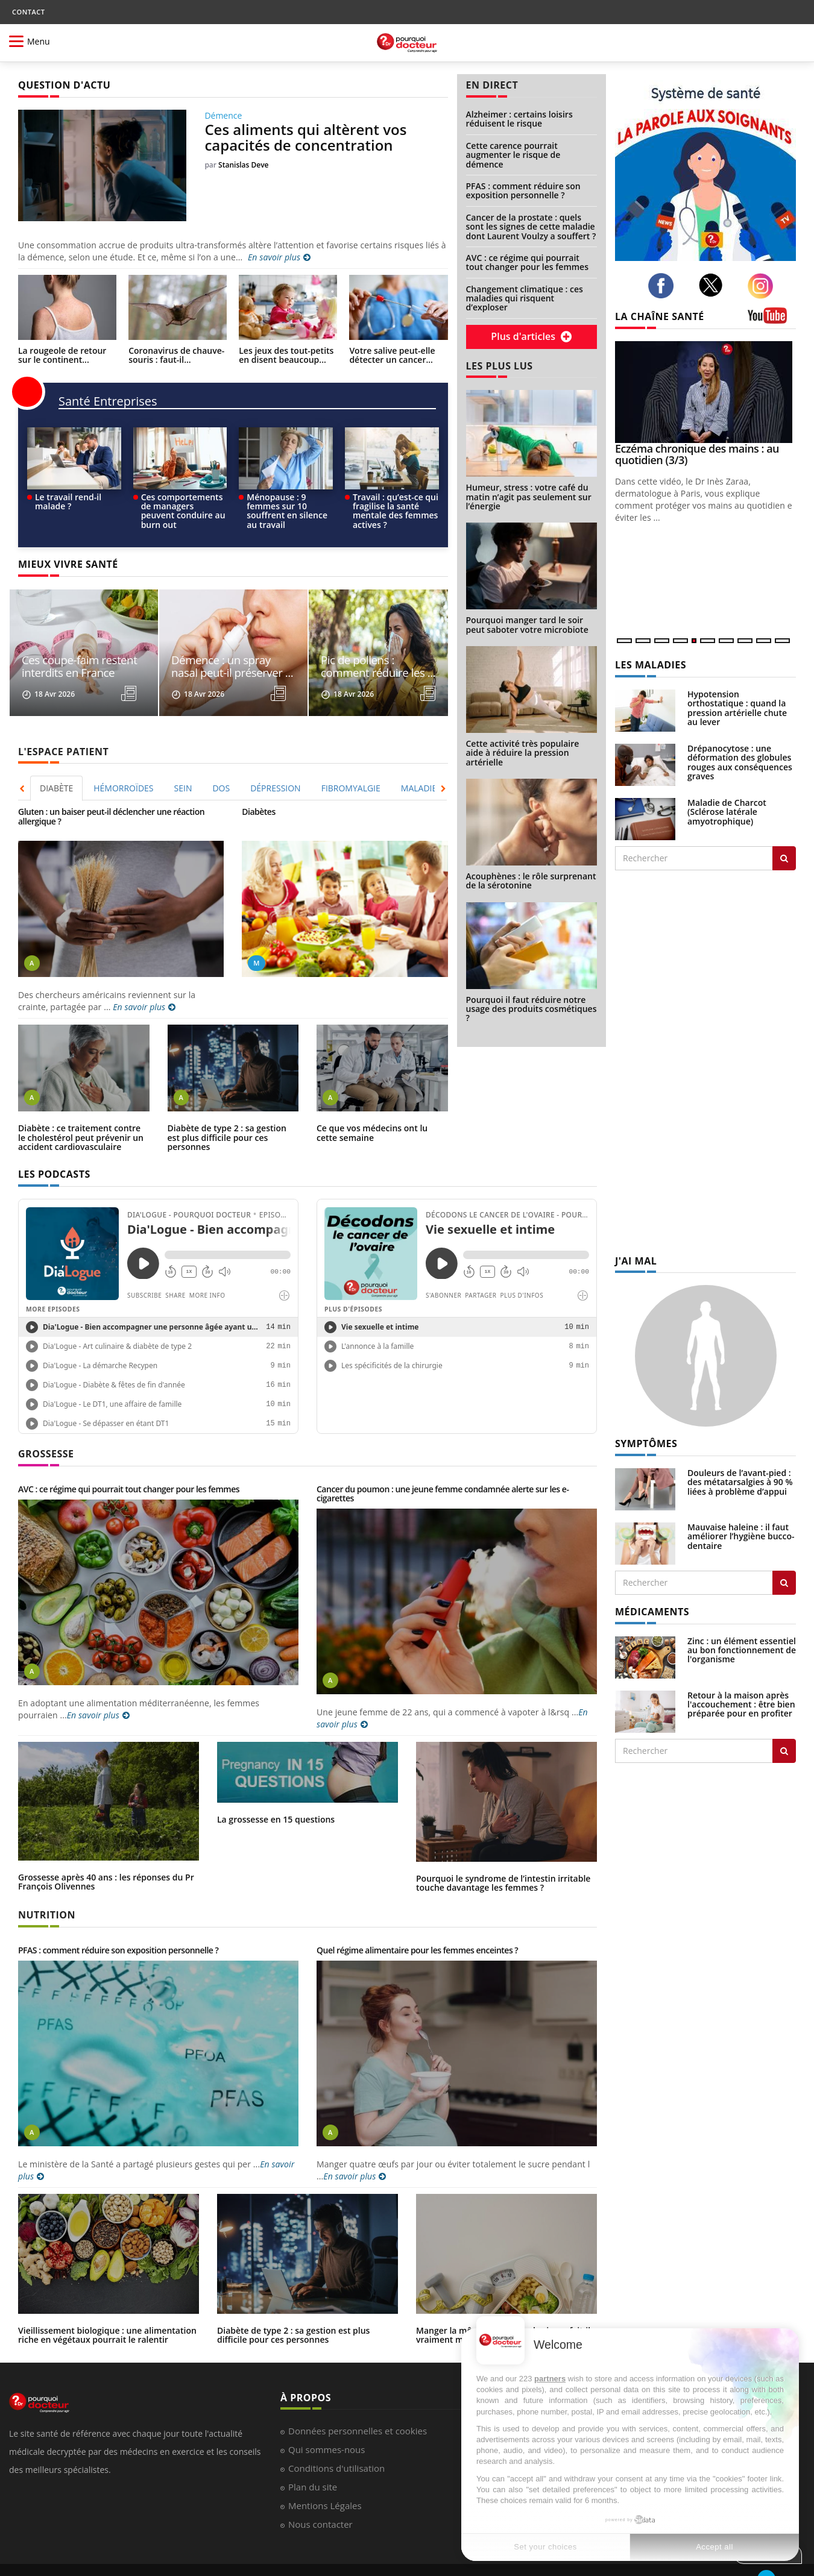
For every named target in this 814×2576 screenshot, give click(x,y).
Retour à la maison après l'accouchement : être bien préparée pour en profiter (741, 1704)
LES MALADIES (650, 664)
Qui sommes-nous (326, 2425)
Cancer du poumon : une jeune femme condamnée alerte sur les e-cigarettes (443, 1469)
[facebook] (664, 285)
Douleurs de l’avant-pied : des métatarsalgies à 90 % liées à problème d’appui (740, 1482)
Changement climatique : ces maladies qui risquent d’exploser (524, 298)
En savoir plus (279, 257)
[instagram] (764, 286)
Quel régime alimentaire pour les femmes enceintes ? (417, 1926)
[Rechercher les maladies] (784, 858)
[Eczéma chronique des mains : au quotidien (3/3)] (705, 392)
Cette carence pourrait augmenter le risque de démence (513, 155)
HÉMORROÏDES (123, 764)
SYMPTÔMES (646, 1443)
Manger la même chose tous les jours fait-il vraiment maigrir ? (503, 2311)
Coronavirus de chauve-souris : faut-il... (176, 355)
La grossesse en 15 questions (276, 1795)
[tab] (57, 764)
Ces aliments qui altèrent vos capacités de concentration (305, 137)
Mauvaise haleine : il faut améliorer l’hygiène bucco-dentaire (741, 1536)
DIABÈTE (56, 764)
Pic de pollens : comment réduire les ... (373, 643)
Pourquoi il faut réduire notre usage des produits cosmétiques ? (531, 1009)
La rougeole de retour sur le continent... (62, 355)
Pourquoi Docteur (46, 2557)
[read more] (137, 670)
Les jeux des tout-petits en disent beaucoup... (286, 355)
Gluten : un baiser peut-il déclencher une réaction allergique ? (111, 792)
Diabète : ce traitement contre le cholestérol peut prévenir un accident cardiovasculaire (81, 1113)
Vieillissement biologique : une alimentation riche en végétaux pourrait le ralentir (107, 2311)
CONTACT (28, 11)
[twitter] (714, 285)
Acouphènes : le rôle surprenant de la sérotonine (531, 880)
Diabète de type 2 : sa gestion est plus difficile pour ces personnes (227, 1113)
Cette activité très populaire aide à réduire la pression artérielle (522, 753)
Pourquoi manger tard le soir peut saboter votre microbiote (527, 624)
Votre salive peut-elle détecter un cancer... (392, 355)
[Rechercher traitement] (784, 1751)
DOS (221, 764)
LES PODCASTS (54, 1150)
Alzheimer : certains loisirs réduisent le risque (519, 118)
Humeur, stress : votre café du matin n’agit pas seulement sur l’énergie (529, 497)
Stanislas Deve (243, 165)
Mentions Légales (325, 2481)
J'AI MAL (636, 1261)
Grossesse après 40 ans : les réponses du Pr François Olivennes (106, 1857)
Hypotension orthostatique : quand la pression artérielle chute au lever (737, 707)
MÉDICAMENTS (652, 1611)
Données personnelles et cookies (357, 2407)
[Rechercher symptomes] (784, 1583)
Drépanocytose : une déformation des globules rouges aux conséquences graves (739, 762)
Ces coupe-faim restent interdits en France (70, 643)
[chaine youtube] (772, 320)
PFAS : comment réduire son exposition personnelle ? (523, 190)
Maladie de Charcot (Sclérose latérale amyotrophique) (726, 812)
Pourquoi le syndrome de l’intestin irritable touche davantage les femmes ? (503, 1859)
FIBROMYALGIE (350, 764)
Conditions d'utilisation (336, 2444)
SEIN (183, 764)
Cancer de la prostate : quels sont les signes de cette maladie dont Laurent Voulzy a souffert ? (531, 227)
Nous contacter (320, 2500)
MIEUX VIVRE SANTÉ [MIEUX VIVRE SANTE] (68, 564)
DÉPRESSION (275, 764)
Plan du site (312, 2463)
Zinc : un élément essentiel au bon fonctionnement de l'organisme (741, 1650)
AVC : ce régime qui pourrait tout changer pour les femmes (527, 262)
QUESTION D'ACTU (64, 85)
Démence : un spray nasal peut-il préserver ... (225, 643)
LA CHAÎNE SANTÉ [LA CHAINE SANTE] (659, 316)
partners (550, 2378)
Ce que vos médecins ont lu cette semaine (372, 1108)
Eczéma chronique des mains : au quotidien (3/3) (697, 454)
